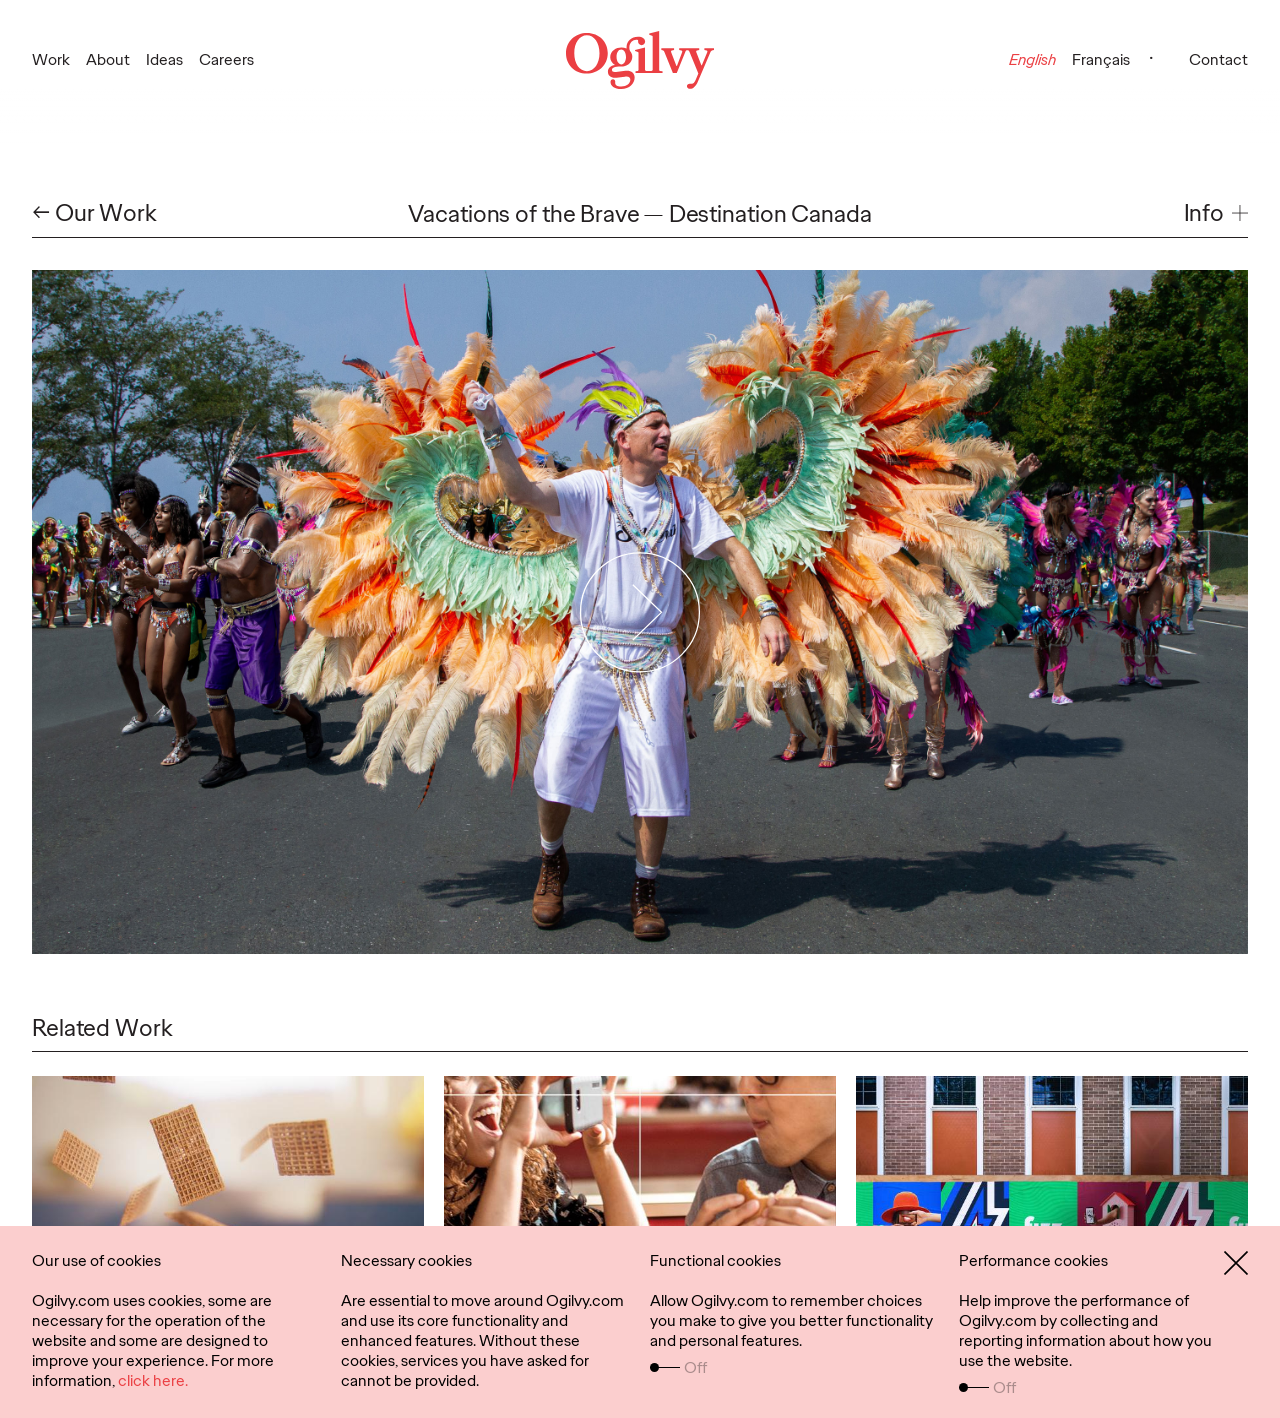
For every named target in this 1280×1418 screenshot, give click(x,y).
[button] (1216, 213)
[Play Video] (640, 612)
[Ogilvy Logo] (640, 60)
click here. (153, 1380)
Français (1101, 59)
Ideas (164, 59)
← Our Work (94, 213)
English (1032, 59)
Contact (1218, 59)
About (108, 59)
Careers (226, 59)
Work (51, 59)
